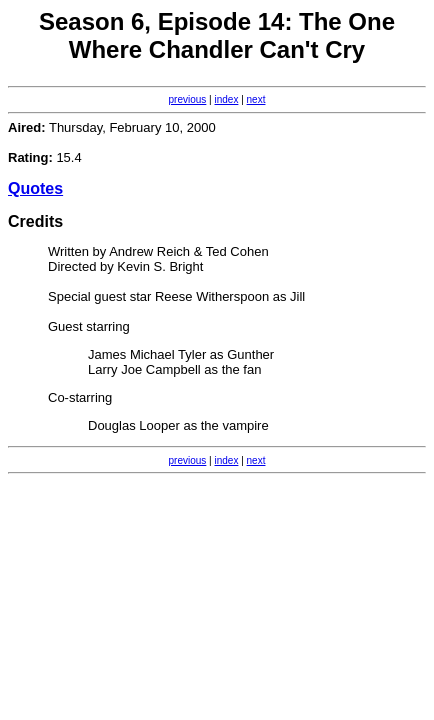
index (227, 99)
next (256, 99)
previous (188, 99)
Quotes (35, 188)
